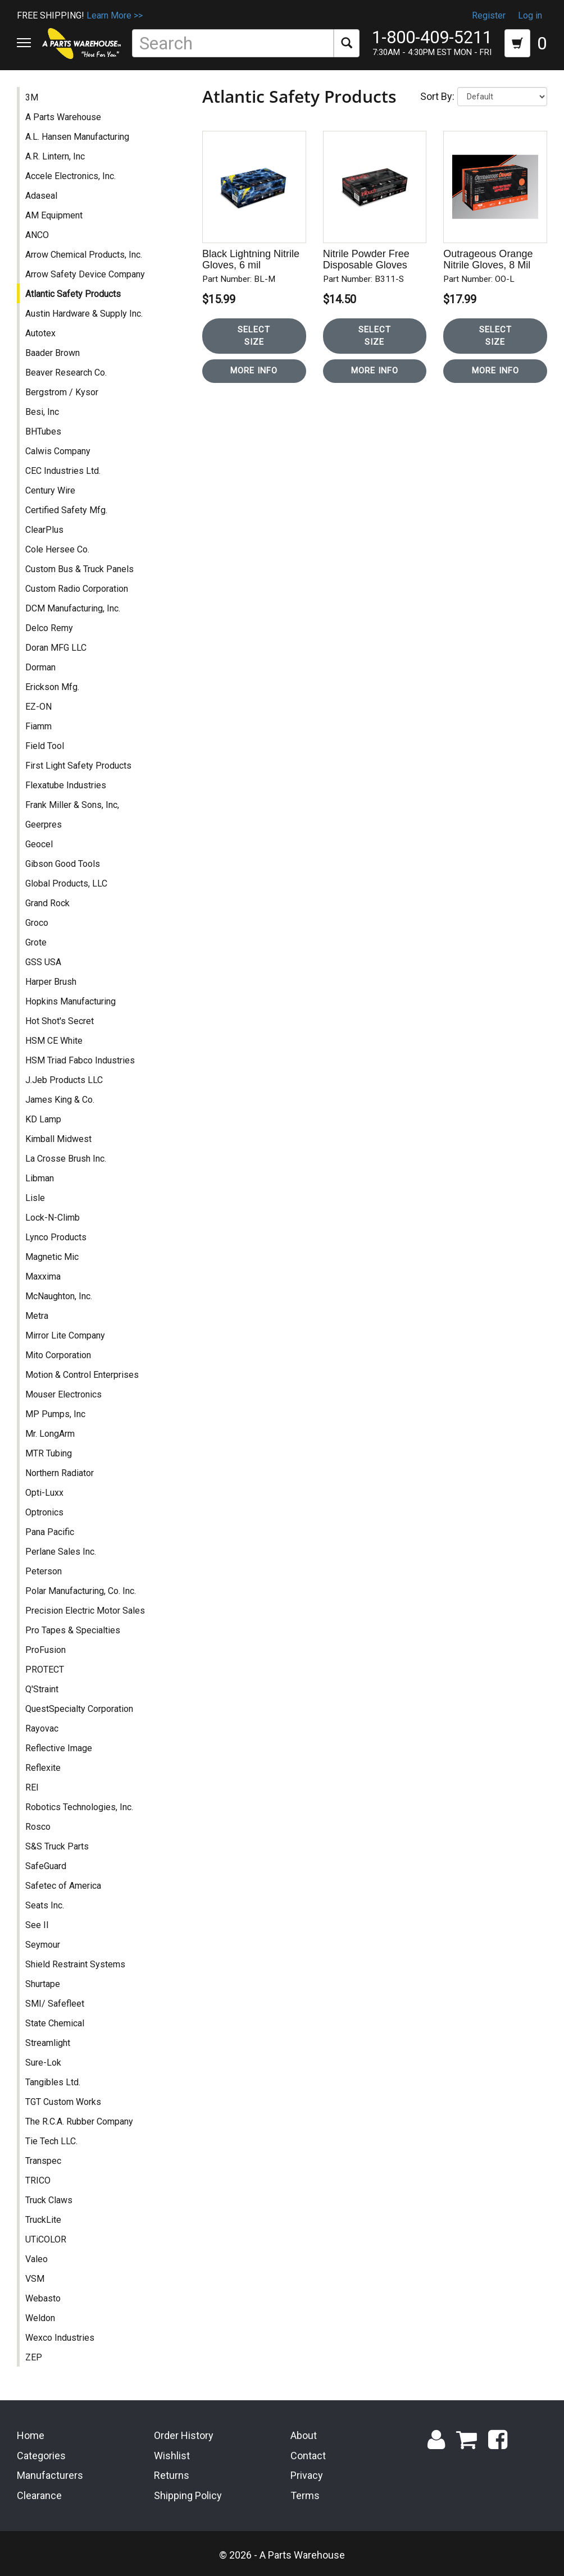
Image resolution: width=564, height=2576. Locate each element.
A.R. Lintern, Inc (55, 156)
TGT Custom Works (63, 2102)
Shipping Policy (188, 2495)
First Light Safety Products (78, 765)
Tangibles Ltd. (52, 2082)
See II (37, 1925)
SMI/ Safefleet (54, 2003)
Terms (305, 2495)
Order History (183, 2435)
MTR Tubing (48, 1453)
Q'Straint (41, 1689)
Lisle (35, 1198)
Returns (171, 2475)
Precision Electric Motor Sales (85, 1610)
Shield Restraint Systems (75, 1964)
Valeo (36, 2259)
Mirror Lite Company (65, 1335)
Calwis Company (57, 451)
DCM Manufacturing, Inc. (72, 608)
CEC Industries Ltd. (63, 470)
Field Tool (44, 746)
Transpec (43, 2160)
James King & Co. (59, 1099)
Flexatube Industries (65, 785)
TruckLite (43, 2219)
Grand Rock (47, 903)
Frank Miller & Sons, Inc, (72, 805)
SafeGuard (45, 1866)
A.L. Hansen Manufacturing (77, 136)
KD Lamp (43, 1119)
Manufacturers (50, 2475)
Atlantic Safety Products (73, 294)
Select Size (254, 335)
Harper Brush (50, 981)
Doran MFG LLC (56, 647)
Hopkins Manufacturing (70, 1001)
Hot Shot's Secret (59, 1021)
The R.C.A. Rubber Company (79, 2121)
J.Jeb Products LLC (64, 1080)
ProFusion (45, 1650)
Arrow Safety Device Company (85, 274)
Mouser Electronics (63, 1394)
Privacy (306, 2475)
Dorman (40, 667)
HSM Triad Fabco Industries (80, 1060)
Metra (36, 1315)
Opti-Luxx (44, 1492)
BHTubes (43, 431)
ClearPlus (44, 529)
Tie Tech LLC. (51, 2141)
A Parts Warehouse (63, 117)
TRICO (38, 2180)
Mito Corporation (58, 1355)
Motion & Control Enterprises (82, 1374)
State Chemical (54, 2023)
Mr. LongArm (50, 1433)
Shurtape (42, 1984)
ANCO (37, 235)
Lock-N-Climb (52, 1217)
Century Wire (50, 490)
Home (30, 2435)
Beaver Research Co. (66, 372)
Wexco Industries (59, 2337)
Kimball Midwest (58, 1139)
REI (32, 1787)
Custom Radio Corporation (76, 588)
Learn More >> (115, 15)
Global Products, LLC (66, 883)
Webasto (43, 2298)
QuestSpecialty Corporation (79, 1708)
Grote (36, 942)
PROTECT (44, 1669)
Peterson (43, 1571)
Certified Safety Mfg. (66, 510)
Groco (36, 922)
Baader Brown (52, 353)
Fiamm (38, 726)
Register (489, 15)
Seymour (42, 1944)
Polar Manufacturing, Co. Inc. (80, 1591)
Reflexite (43, 1767)
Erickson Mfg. (52, 687)
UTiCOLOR (45, 2239)
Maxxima (43, 1276)
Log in (530, 15)
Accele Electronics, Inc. (70, 176)
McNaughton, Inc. (58, 1296)
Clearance (39, 2495)
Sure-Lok (43, 2062)
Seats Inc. (44, 1905)
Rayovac (41, 1728)
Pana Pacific (49, 1532)
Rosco (38, 1826)
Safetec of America (63, 1885)
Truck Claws (48, 2200)
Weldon (40, 2318)
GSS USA (43, 962)
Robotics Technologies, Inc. (79, 1807)
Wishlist (172, 2455)
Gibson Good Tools (62, 863)
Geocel (39, 844)
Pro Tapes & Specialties (72, 1630)
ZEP (33, 2357)
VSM (34, 2278)
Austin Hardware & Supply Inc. (84, 313)
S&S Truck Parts (57, 1846)
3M (31, 97)
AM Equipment (54, 215)
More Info (254, 371)
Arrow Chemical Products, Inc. (83, 254)
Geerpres (43, 824)
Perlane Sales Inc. (60, 1551)
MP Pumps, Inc (55, 1414)
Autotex (40, 333)
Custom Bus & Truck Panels (79, 569)
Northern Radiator (59, 1473)
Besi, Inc (42, 412)
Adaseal (41, 195)
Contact (308, 2455)
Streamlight (47, 2043)
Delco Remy (49, 628)
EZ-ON (38, 706)
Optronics (44, 1512)
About (303, 2435)
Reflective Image (58, 1748)
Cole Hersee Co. (57, 549)
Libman (39, 1178)
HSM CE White (54, 1040)
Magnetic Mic (52, 1257)
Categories (41, 2455)
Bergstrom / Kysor (61, 392)
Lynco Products (56, 1237)
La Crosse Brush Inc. (65, 1158)
